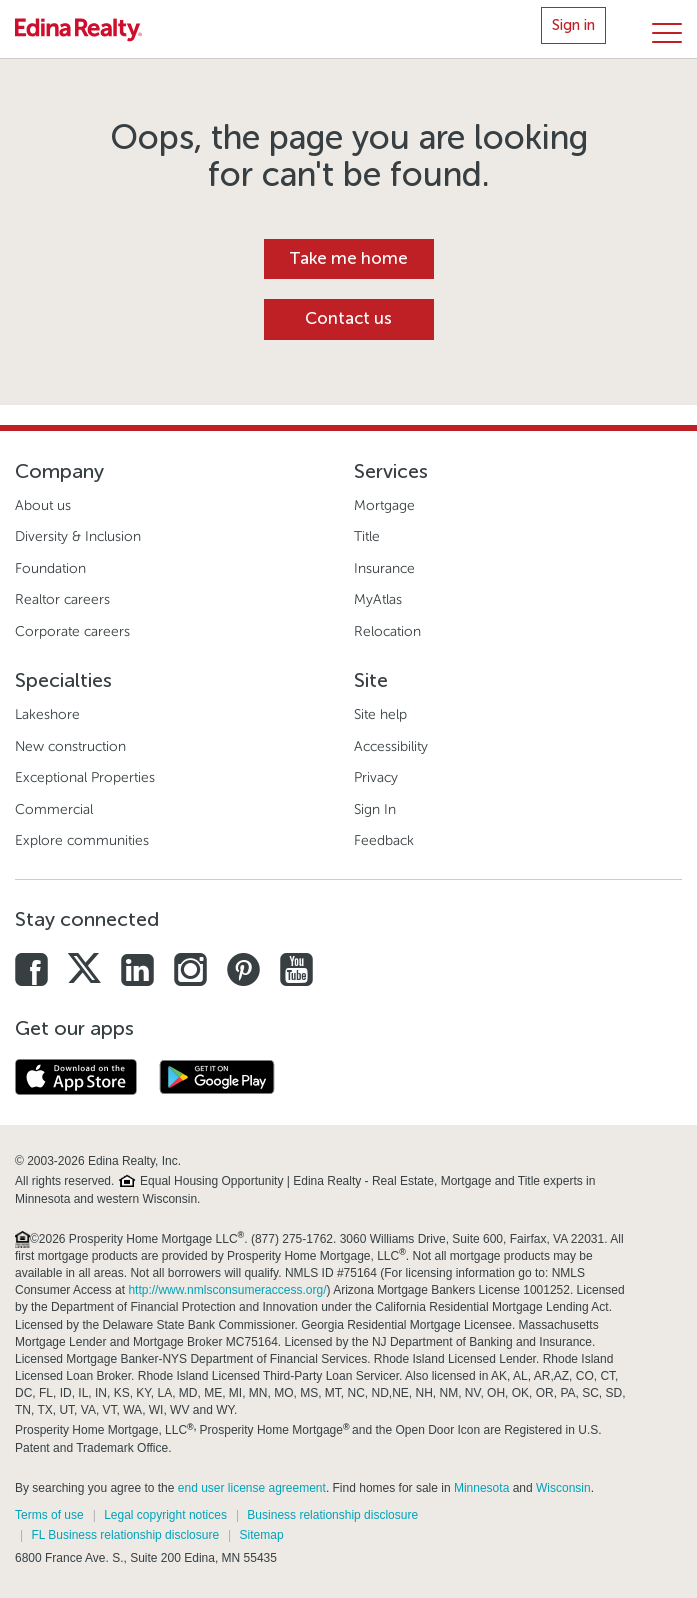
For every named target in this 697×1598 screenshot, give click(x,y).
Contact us (348, 318)
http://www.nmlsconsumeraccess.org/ (227, 1290)
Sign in (573, 25)
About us (43, 505)
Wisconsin (563, 1488)
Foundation (50, 568)
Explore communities (82, 840)
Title (367, 536)
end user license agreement (252, 1488)
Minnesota (481, 1488)
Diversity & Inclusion (78, 536)
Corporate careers (72, 631)
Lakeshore (47, 714)
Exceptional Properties (85, 777)
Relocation (387, 631)
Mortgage (384, 505)
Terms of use (49, 1515)
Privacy (376, 777)
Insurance (384, 568)
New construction (70, 746)
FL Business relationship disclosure (125, 1535)
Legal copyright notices (165, 1515)
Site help (380, 714)
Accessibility (391, 746)
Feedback (384, 840)
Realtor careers (62, 599)
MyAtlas (378, 599)
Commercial (54, 809)
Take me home (348, 258)
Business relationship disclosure (332, 1515)
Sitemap (262, 1535)
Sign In (375, 809)
